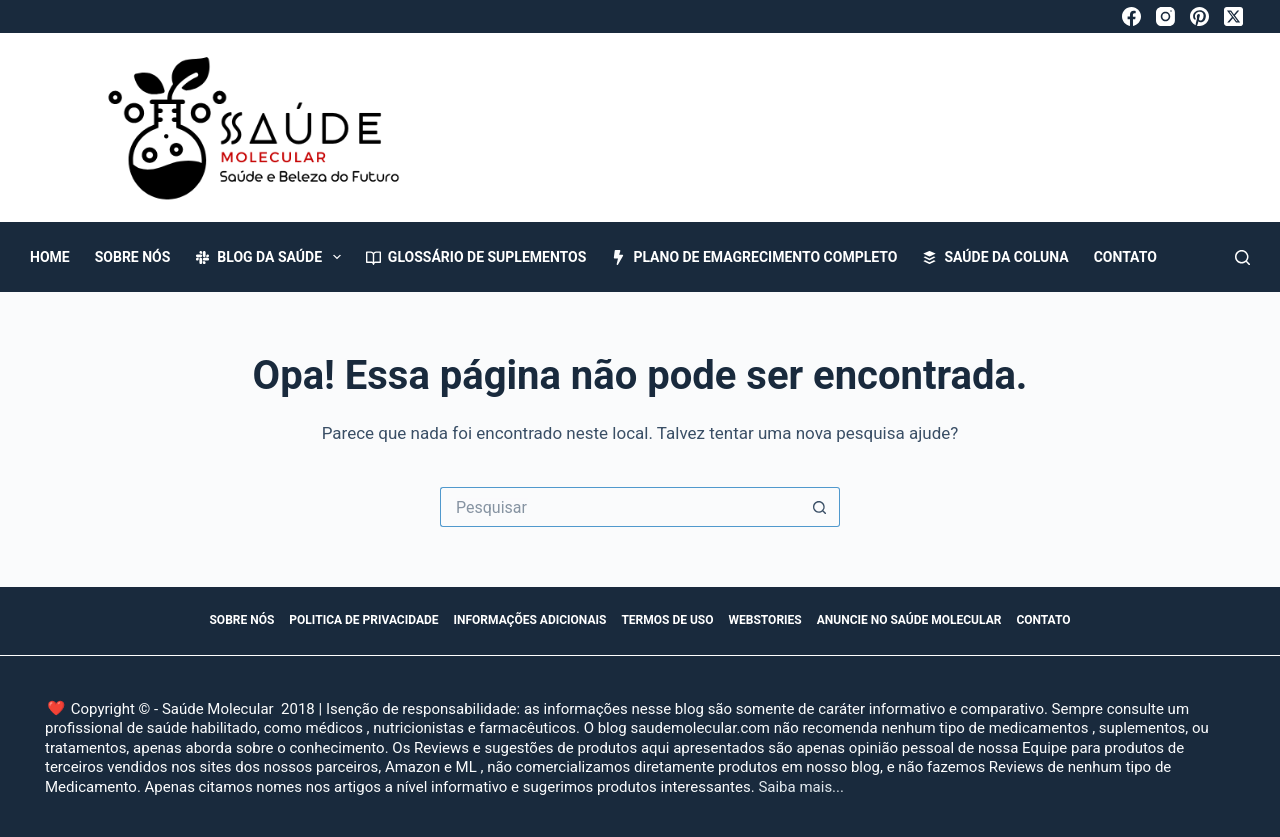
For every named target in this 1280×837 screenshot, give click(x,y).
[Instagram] (1165, 16)
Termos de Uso (667, 620)
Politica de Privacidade (363, 620)
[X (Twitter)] (1233, 16)
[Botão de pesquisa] (820, 507)
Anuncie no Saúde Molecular (909, 620)
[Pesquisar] (1242, 257)
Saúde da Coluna (995, 257)
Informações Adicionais (530, 620)
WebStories (765, 620)
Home (50, 257)
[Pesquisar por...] (620, 507)
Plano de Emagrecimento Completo (754, 257)
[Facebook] (1131, 16)
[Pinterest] (1199, 16)
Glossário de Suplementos (476, 257)
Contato (1125, 257)
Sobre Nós (133, 257)
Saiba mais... (801, 787)
